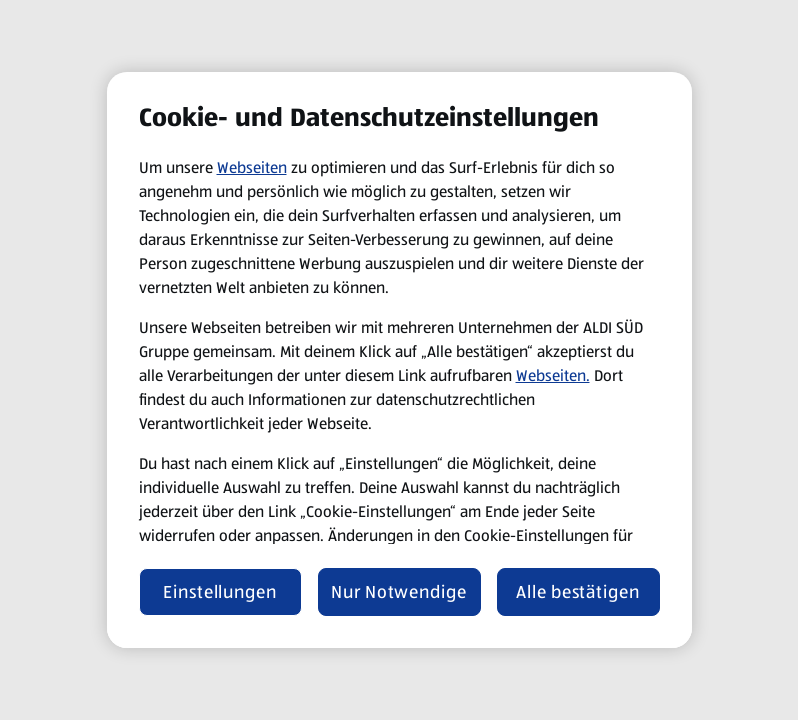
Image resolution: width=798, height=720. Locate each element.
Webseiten (252, 167)
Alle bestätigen (578, 592)
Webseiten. (553, 375)
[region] (399, 360)
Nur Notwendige (399, 592)
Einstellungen (220, 592)
